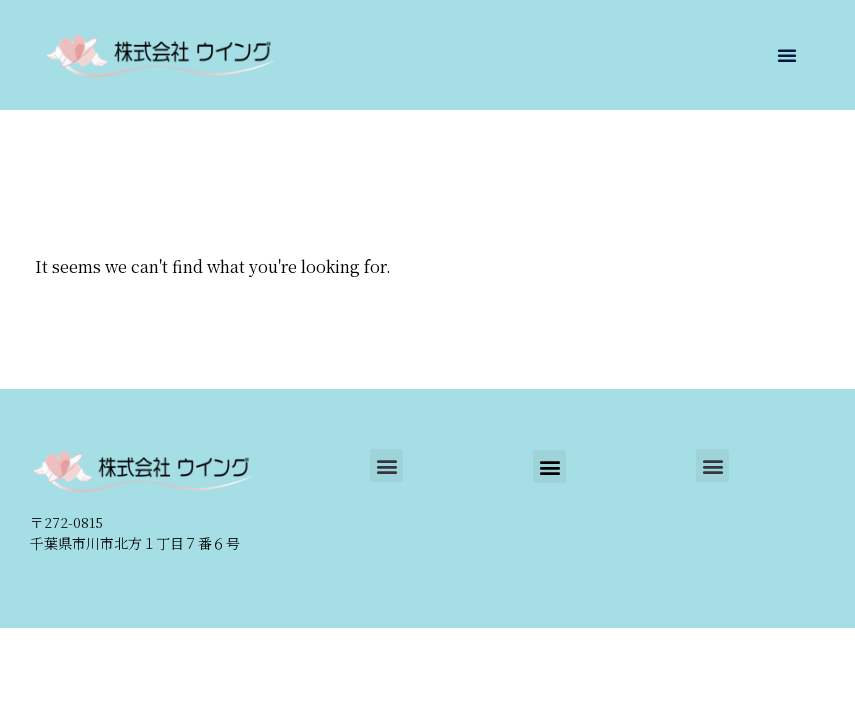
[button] (787, 55)
